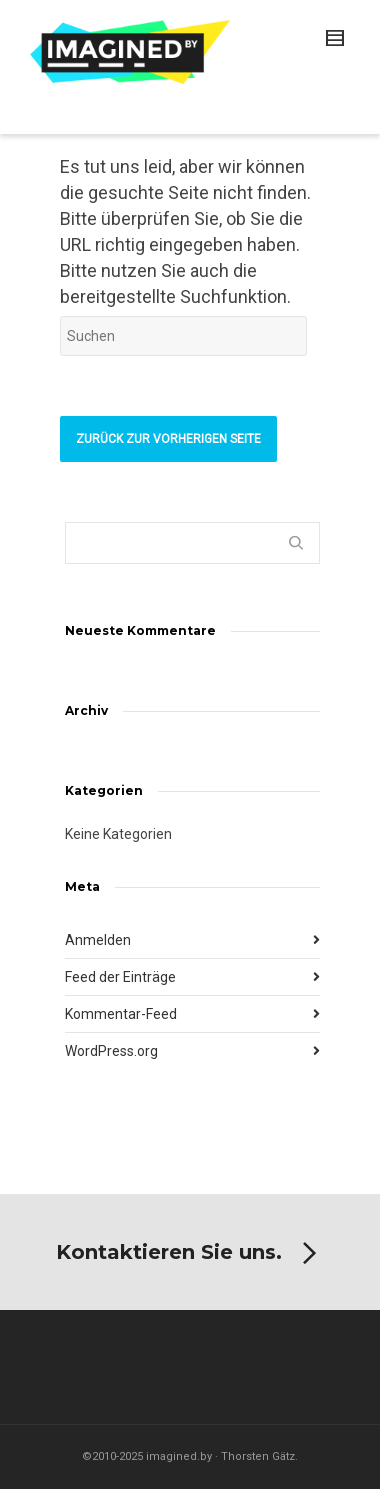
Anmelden (98, 940)
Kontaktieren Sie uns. (190, 1254)
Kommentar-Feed (121, 1014)
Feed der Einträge (120, 977)
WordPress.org (111, 1051)
